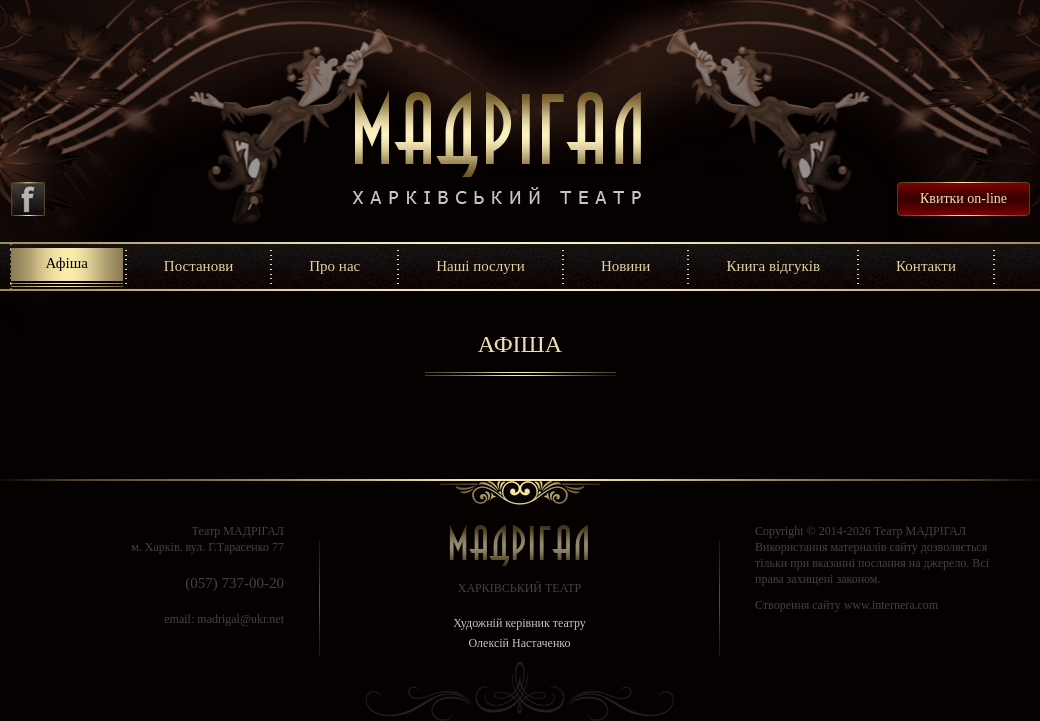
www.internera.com (891, 605)
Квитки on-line (963, 198)
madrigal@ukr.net (240, 619)
